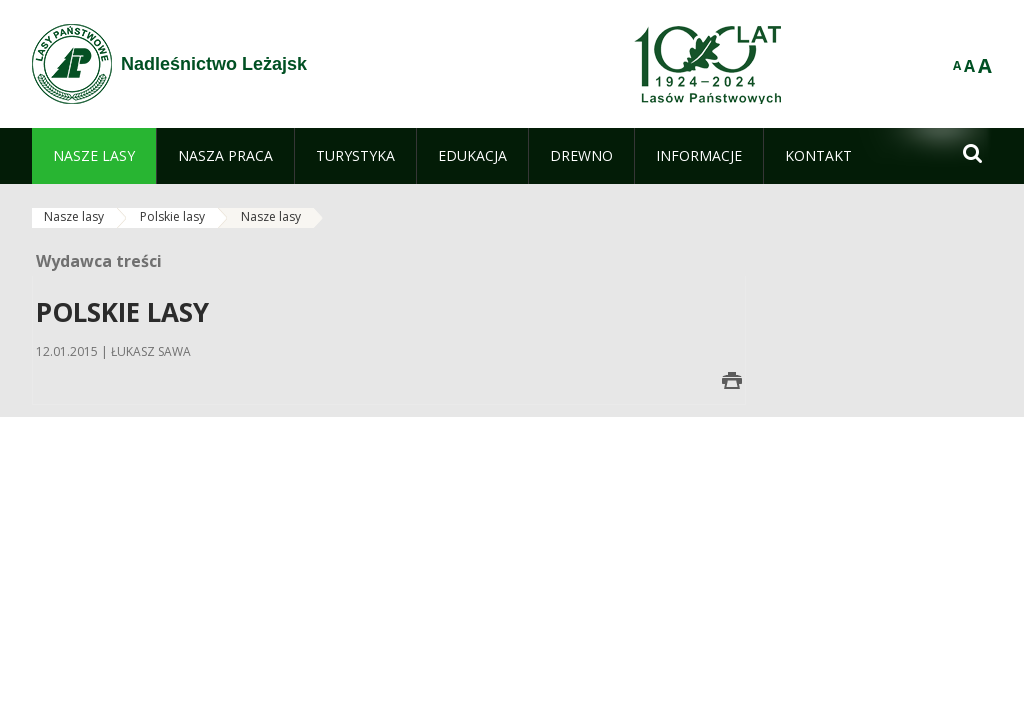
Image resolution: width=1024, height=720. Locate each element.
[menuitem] (94, 156)
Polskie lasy (172, 216)
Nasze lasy (74, 216)
